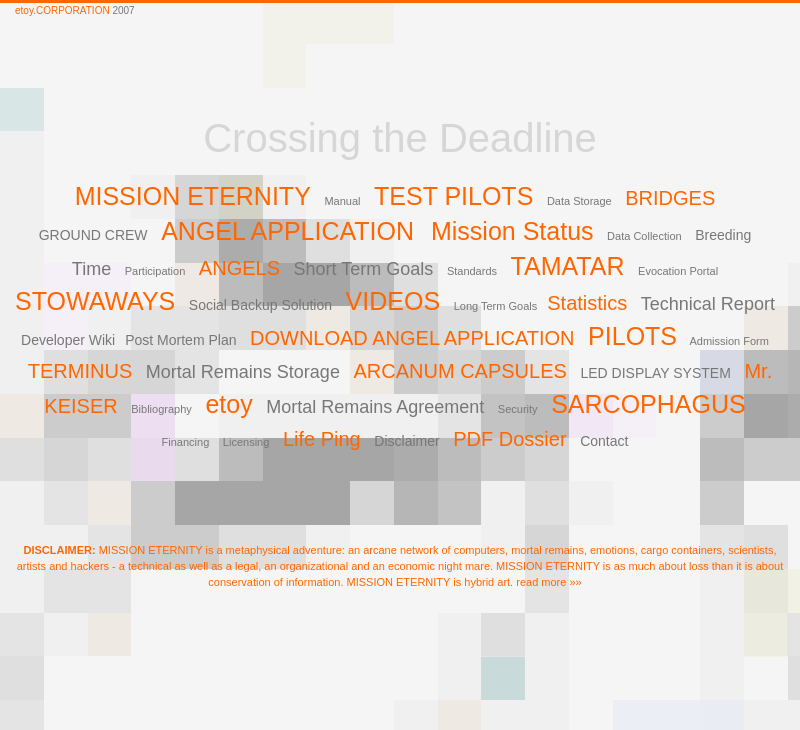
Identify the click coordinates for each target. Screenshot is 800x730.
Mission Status (512, 231)
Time (91, 269)
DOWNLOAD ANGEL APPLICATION (412, 338)
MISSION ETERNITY (193, 196)
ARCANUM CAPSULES (459, 371)
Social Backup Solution (260, 305)
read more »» (548, 582)
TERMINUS (80, 371)
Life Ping (322, 439)
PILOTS (632, 336)
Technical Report (708, 304)
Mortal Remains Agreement (375, 407)
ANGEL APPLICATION (291, 231)
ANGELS (239, 268)
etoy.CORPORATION (62, 10)
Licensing (246, 442)
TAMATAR (568, 266)
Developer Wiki (68, 340)
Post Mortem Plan (180, 340)
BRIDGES (670, 198)
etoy (228, 404)
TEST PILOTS (453, 196)
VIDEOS (393, 301)
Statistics (587, 303)
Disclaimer (406, 441)
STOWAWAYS (95, 301)
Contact (604, 441)
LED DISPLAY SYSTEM (655, 373)
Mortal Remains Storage (243, 372)
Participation (155, 271)
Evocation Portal (678, 271)
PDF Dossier (509, 439)
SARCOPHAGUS (648, 404)
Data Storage (579, 201)
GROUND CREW (93, 235)
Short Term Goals (364, 269)
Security (518, 409)
